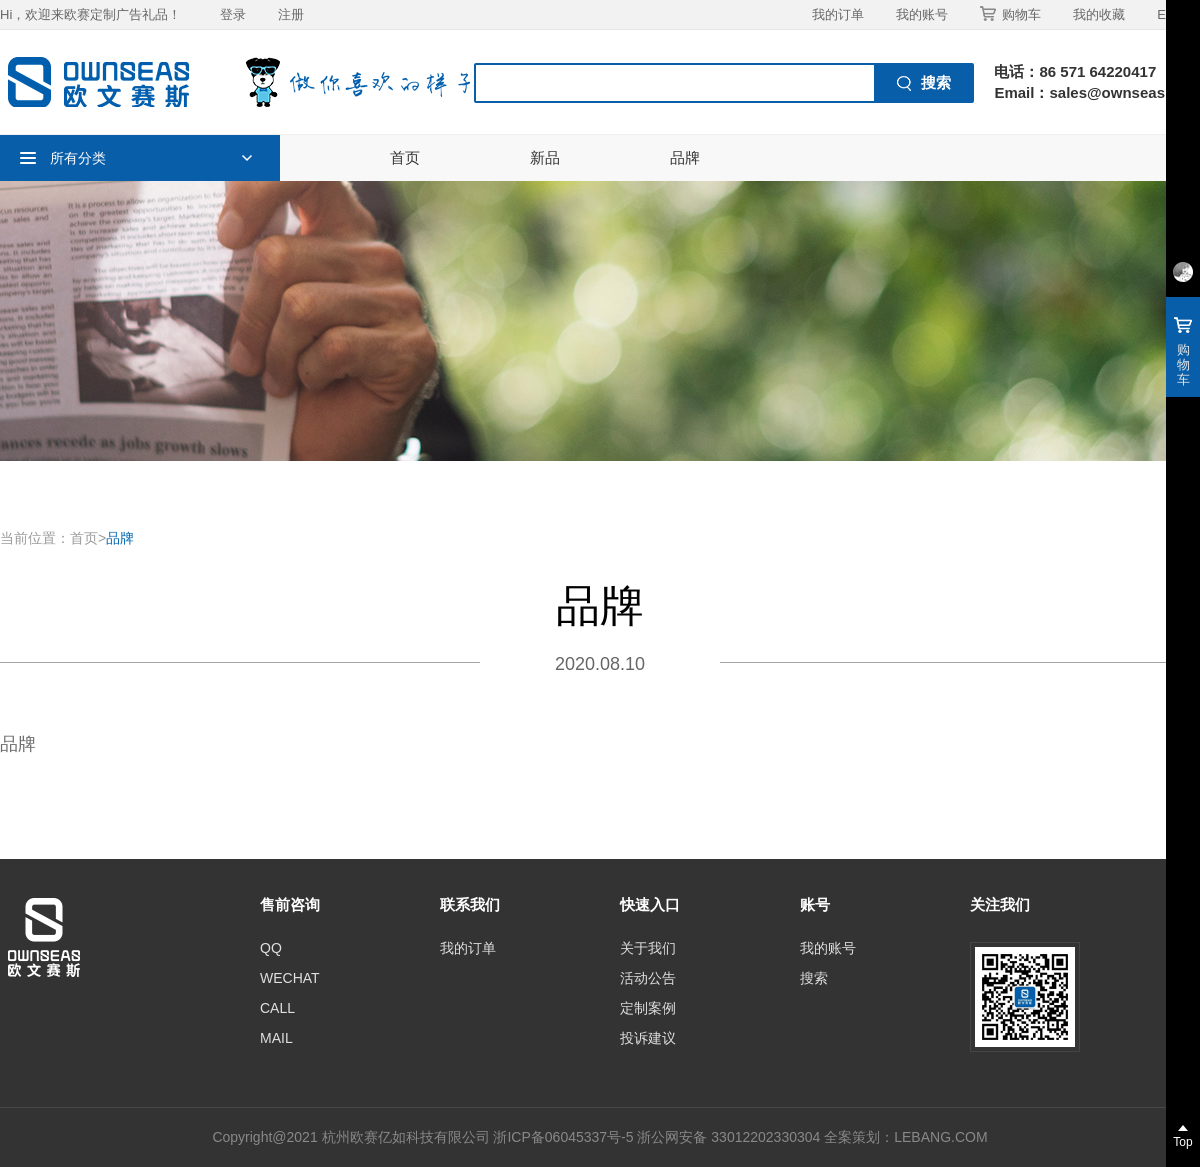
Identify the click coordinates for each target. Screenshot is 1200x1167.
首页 (405, 157)
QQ (271, 948)
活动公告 (648, 978)
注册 (291, 14)
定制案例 (648, 1008)
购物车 (1010, 14)
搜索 (814, 978)
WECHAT (290, 978)
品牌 (685, 157)
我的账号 (922, 14)
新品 (545, 157)
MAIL (276, 1038)
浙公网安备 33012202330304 (728, 1137)
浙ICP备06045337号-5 (563, 1137)
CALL (277, 1008)
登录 (233, 14)
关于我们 (648, 948)
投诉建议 (648, 1038)
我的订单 (838, 14)
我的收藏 (1099, 14)
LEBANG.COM (940, 1137)
